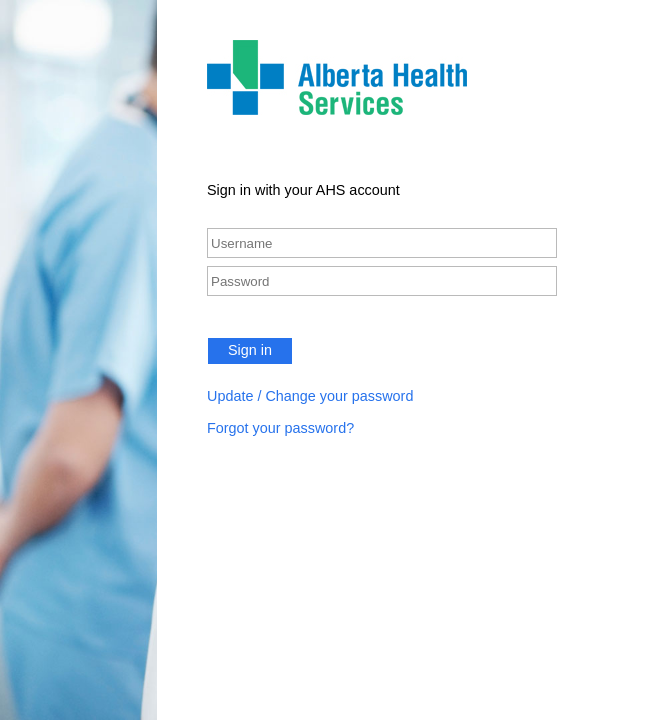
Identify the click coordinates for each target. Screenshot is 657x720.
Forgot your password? (280, 428)
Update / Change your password (310, 396)
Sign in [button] (250, 350)
